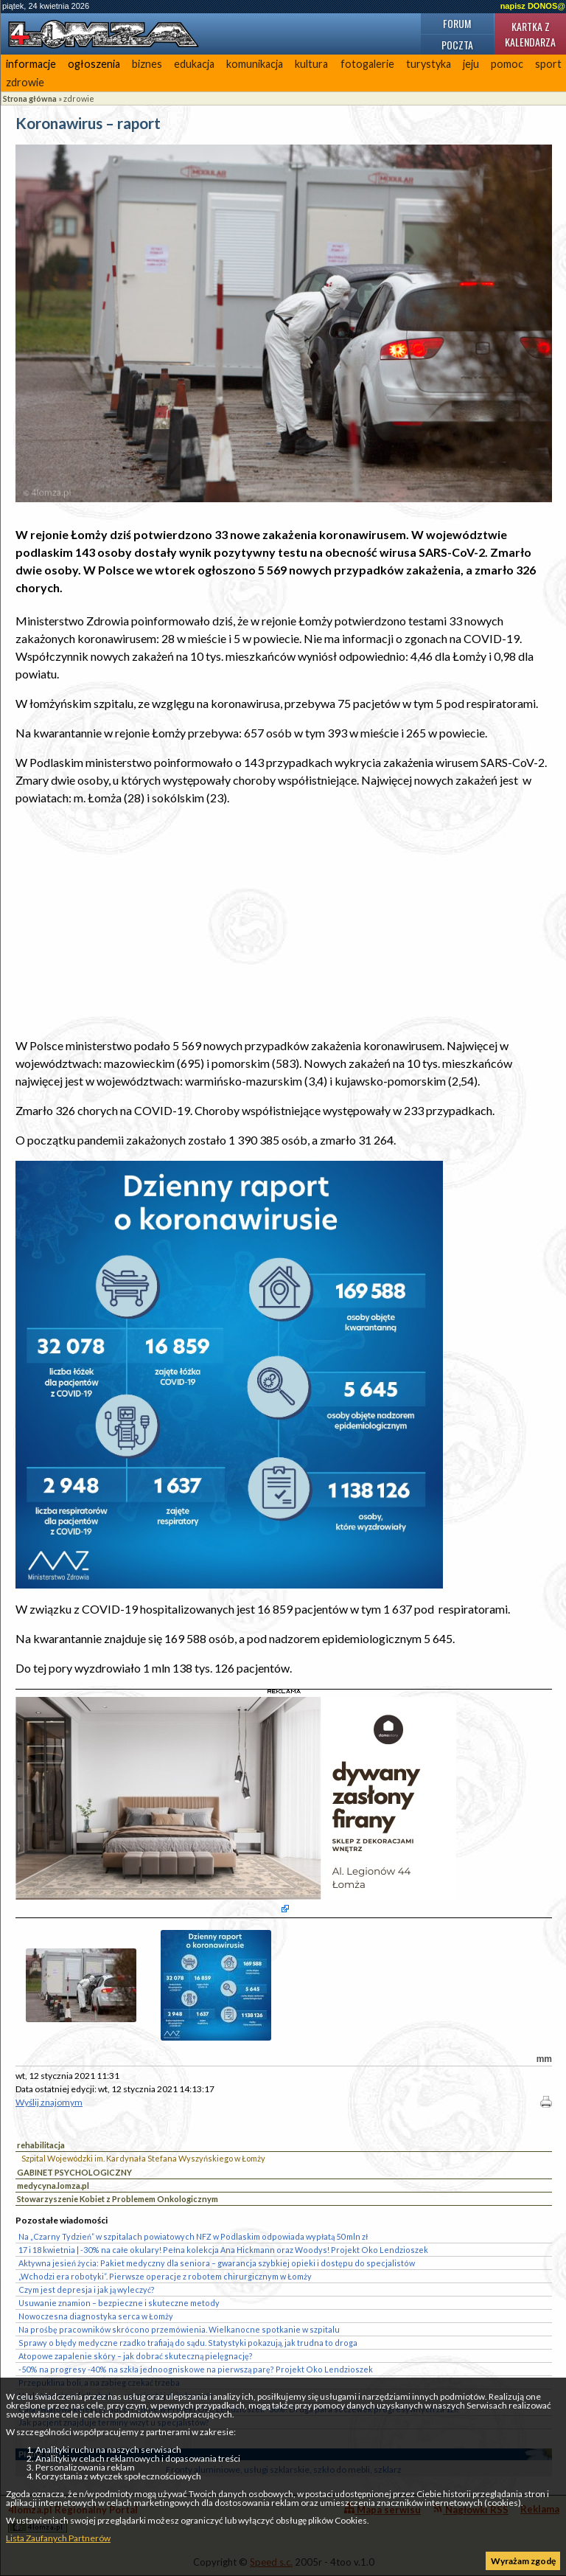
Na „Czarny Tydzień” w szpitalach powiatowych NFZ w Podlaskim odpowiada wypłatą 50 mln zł (193, 2236)
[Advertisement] (283, 922)
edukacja (194, 64)
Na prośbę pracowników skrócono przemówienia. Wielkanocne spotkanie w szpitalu (179, 2329)
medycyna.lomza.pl (53, 2185)
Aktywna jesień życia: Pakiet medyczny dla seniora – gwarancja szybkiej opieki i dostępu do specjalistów (216, 2263)
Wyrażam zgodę (523, 2560)
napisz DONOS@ (532, 5)
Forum (457, 23)
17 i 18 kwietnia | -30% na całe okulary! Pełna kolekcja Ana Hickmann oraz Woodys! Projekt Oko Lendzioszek (223, 2249)
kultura (311, 64)
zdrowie (25, 82)
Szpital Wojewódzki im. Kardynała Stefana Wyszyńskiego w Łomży (143, 2158)
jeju (471, 64)
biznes (147, 64)
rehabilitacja (41, 2145)
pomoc (507, 64)
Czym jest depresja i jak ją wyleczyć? (86, 2289)
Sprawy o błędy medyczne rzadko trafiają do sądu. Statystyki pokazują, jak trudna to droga (187, 2342)
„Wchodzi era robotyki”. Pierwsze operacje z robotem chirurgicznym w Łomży (165, 2276)
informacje (31, 64)
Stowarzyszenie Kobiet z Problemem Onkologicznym (117, 2199)
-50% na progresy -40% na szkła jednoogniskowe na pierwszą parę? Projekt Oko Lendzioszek (195, 2369)
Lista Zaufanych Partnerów (58, 2538)
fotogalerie (367, 64)
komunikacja (254, 64)
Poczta (457, 44)
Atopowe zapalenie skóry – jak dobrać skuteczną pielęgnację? (135, 2356)
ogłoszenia (94, 64)
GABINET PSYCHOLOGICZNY (74, 2172)
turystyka (428, 64)
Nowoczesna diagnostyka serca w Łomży (95, 2316)
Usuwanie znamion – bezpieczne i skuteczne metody (119, 2303)
